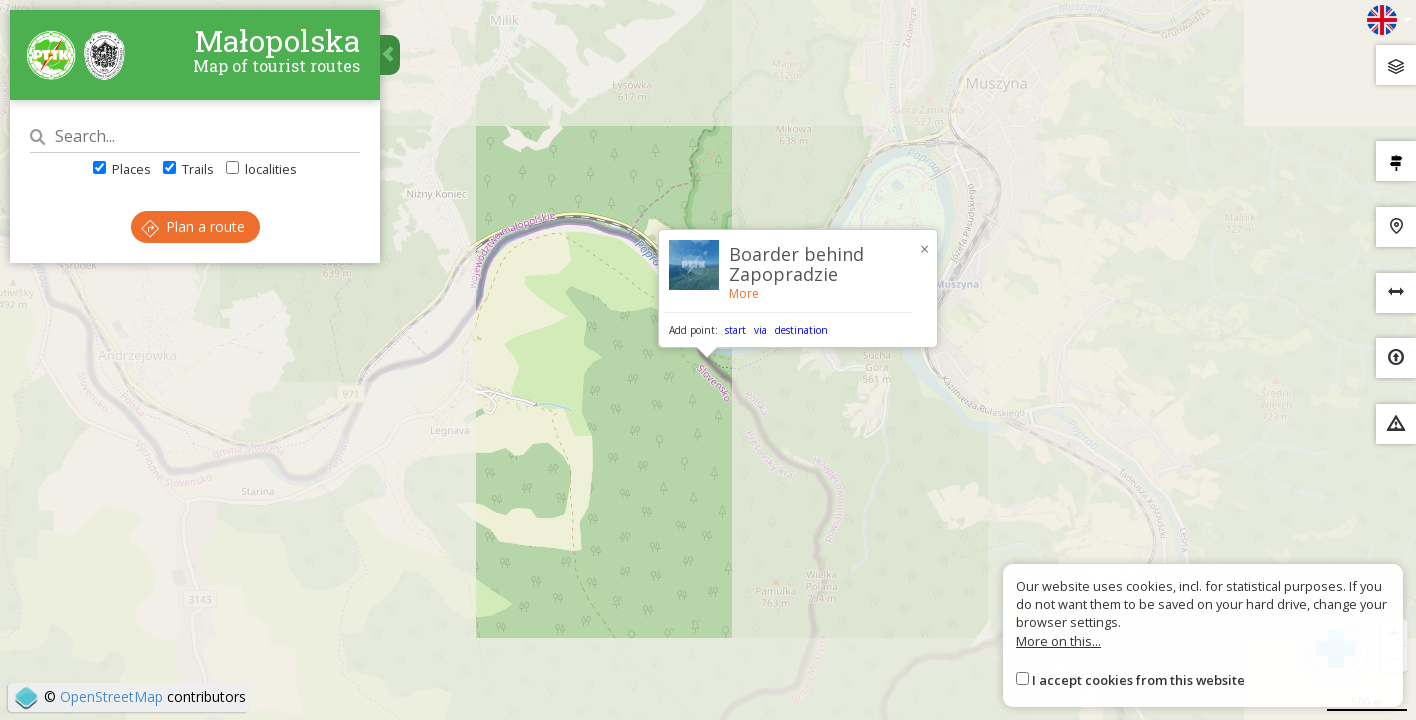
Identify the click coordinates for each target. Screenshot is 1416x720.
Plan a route (193, 226)
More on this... (1058, 641)
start (735, 330)
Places (122, 169)
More (744, 293)
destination (801, 330)
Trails (188, 169)
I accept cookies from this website (1138, 680)
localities (261, 169)
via (760, 330)
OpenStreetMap (111, 696)
